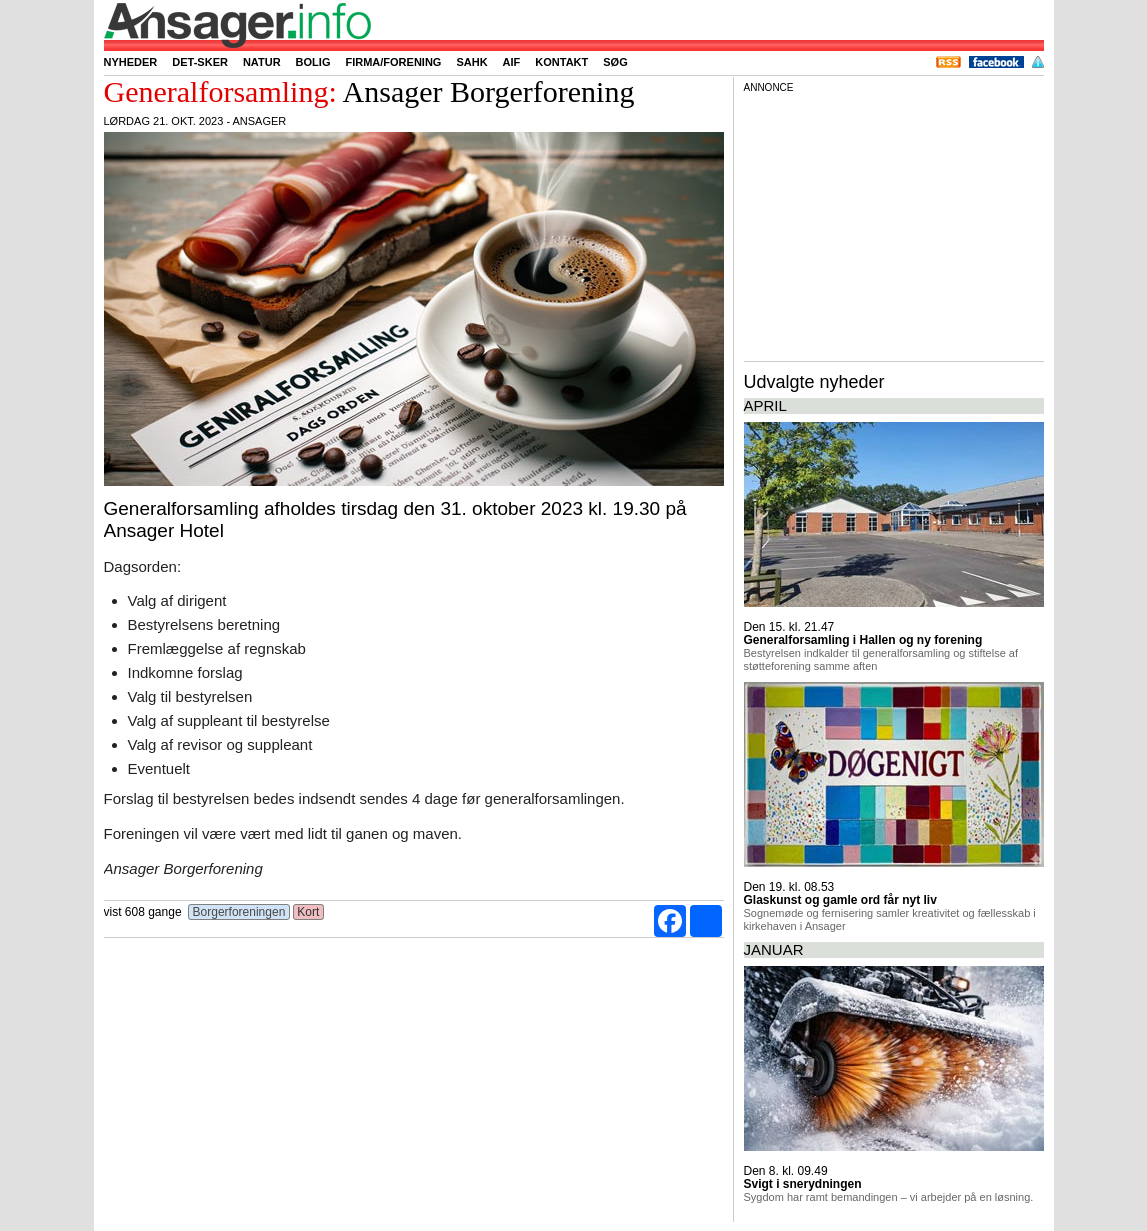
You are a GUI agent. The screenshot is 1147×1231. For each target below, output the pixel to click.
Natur (262, 62)
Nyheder (131, 62)
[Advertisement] (894, 224)
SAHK (471, 62)
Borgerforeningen (238, 912)
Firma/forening (393, 62)
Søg (615, 62)
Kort (308, 912)
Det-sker (200, 62)
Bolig (313, 62)
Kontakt (561, 62)
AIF (512, 62)
